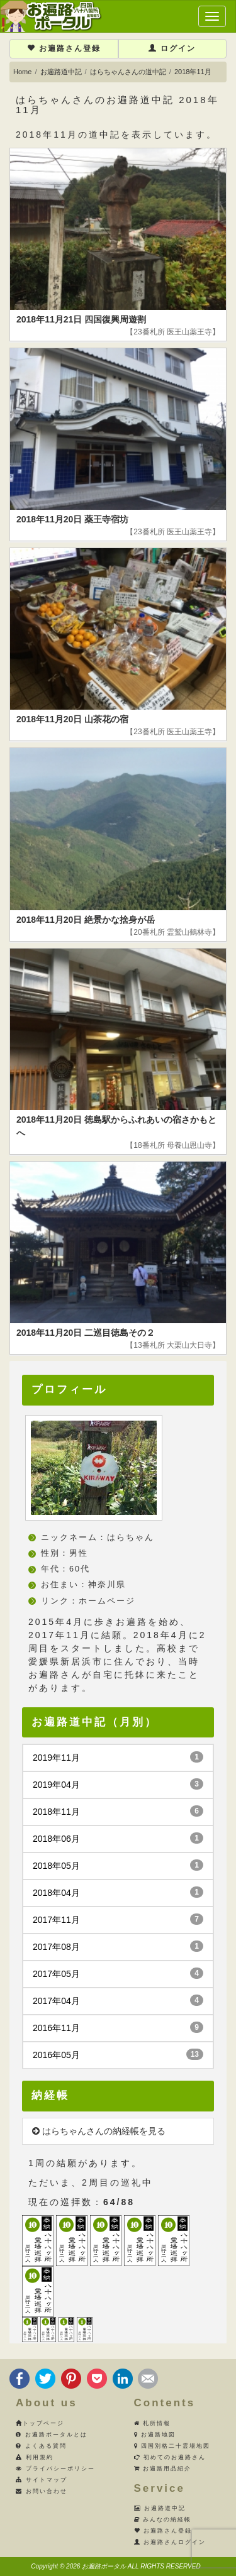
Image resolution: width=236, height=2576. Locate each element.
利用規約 (34, 2457)
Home (22, 71)
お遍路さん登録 (64, 48)
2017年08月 (118, 1946)
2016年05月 (118, 2054)
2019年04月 (118, 1784)
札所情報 (152, 2423)
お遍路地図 (155, 2434)
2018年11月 (118, 1811)
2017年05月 (118, 1973)
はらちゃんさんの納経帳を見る (99, 2131)
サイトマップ (41, 2480)
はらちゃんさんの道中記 (128, 71)
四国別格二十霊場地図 (172, 2446)
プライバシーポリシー (55, 2468)
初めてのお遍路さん (170, 2457)
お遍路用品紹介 (163, 2468)
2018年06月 (118, 1838)
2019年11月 (118, 1757)
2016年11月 (118, 2027)
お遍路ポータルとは (51, 2434)
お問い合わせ (41, 2491)
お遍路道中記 (61, 71)
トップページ (40, 2423)
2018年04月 (118, 1892)
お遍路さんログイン (170, 2542)
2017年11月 (118, 1919)
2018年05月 (118, 1865)
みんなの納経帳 (163, 2519)
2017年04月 (118, 2000)
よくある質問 (41, 2446)
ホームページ (107, 1601)
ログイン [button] (172, 48)
